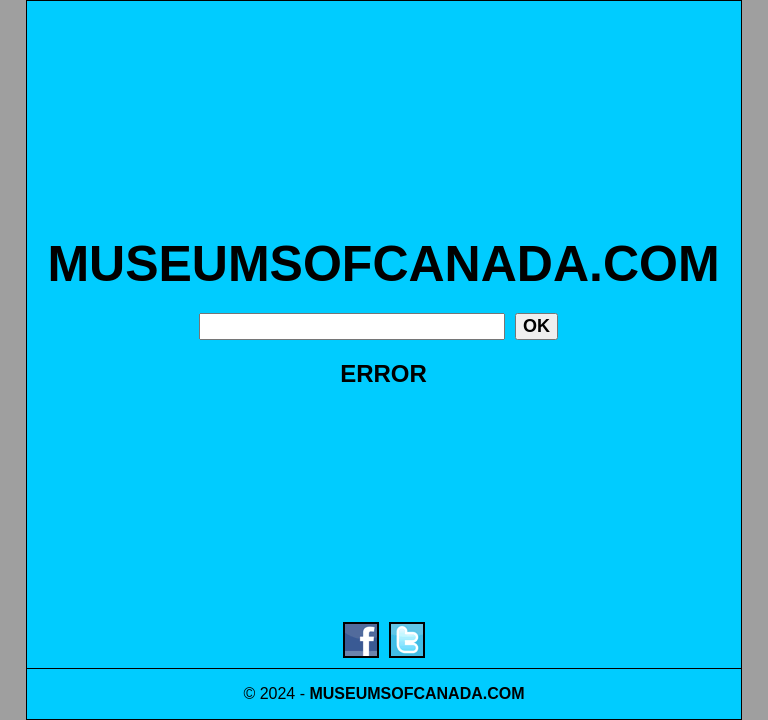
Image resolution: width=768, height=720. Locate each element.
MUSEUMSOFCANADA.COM (383, 264)
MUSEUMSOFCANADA (395, 693)
